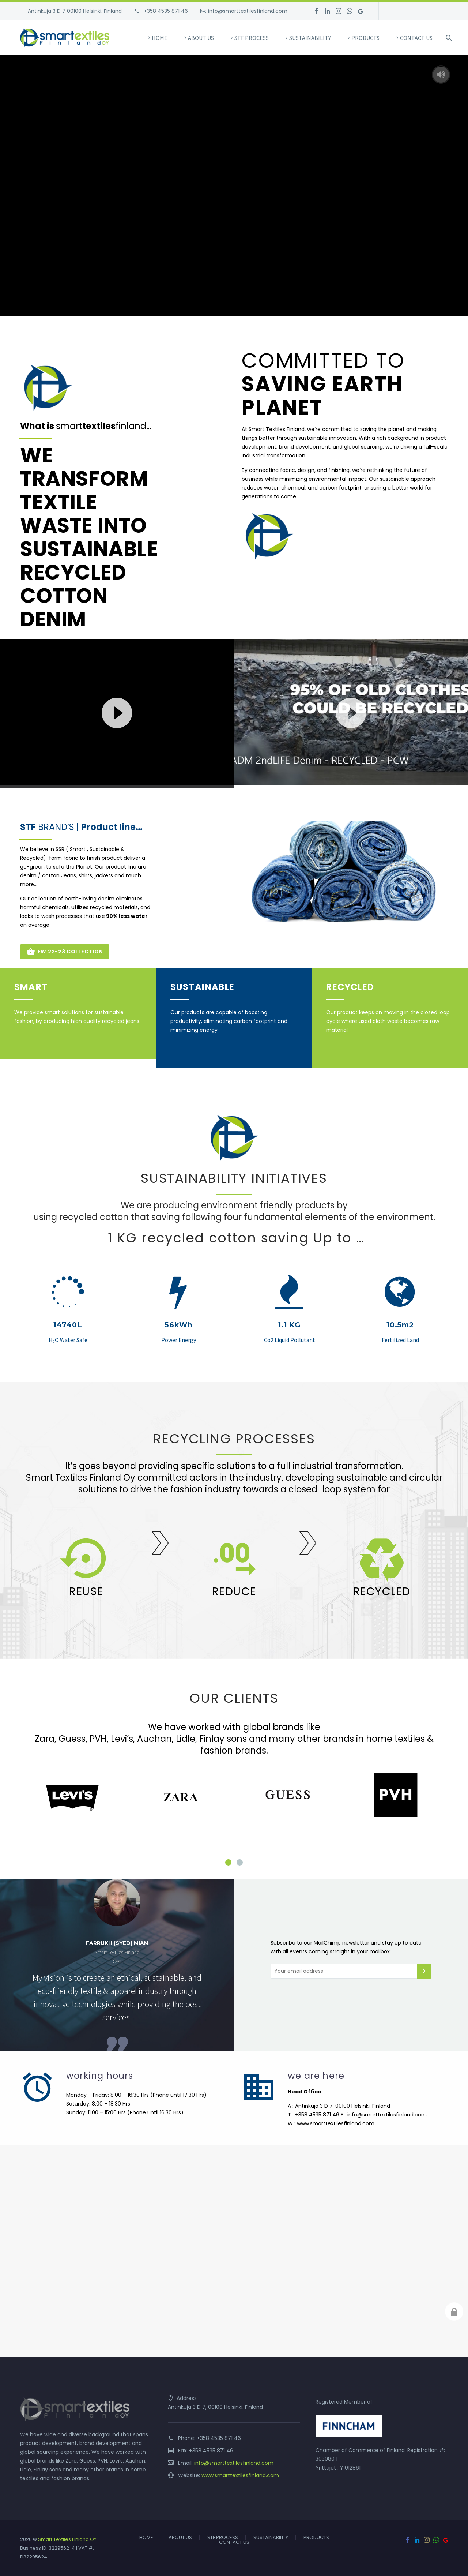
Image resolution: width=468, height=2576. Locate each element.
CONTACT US (416, 37)
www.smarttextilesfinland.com (240, 2475)
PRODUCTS (365, 37)
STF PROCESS (251, 37)
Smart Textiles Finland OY (67, 2539)
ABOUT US (201, 37)
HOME (159, 37)
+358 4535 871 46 (165, 11)
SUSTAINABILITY (310, 37)
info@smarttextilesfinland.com (247, 11)
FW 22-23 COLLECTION (64, 951)
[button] (117, 712)
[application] (117, 712)
